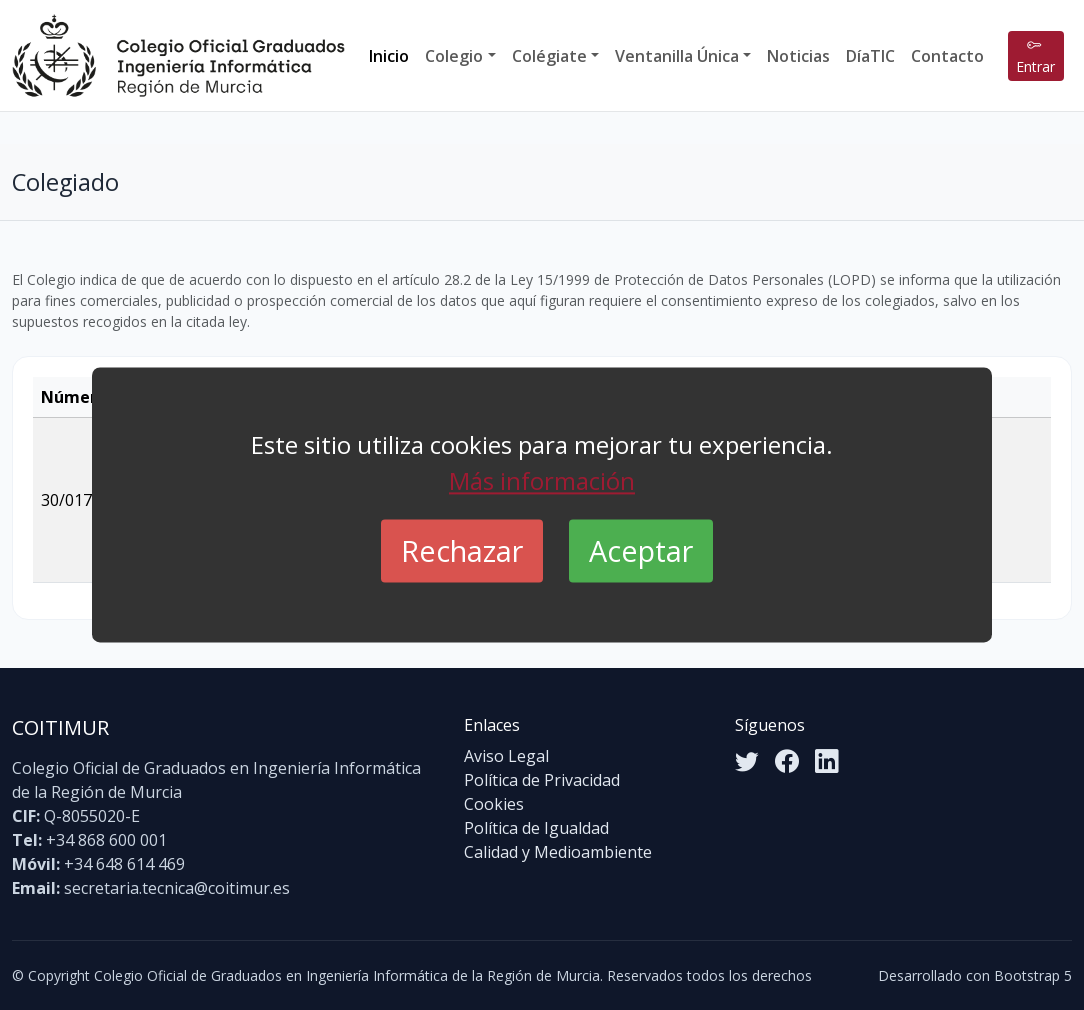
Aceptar (641, 550)
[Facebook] (787, 761)
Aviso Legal (506, 756)
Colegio (454, 56)
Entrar (1035, 56)
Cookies (494, 804)
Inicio (389, 56)
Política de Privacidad (542, 780)
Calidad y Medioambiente (558, 852)
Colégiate (549, 56)
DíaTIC (870, 56)
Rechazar (462, 550)
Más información (542, 480)
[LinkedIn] (827, 761)
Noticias (798, 56)
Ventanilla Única (677, 56)
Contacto (947, 56)
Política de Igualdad (536, 828)
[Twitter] (747, 761)
